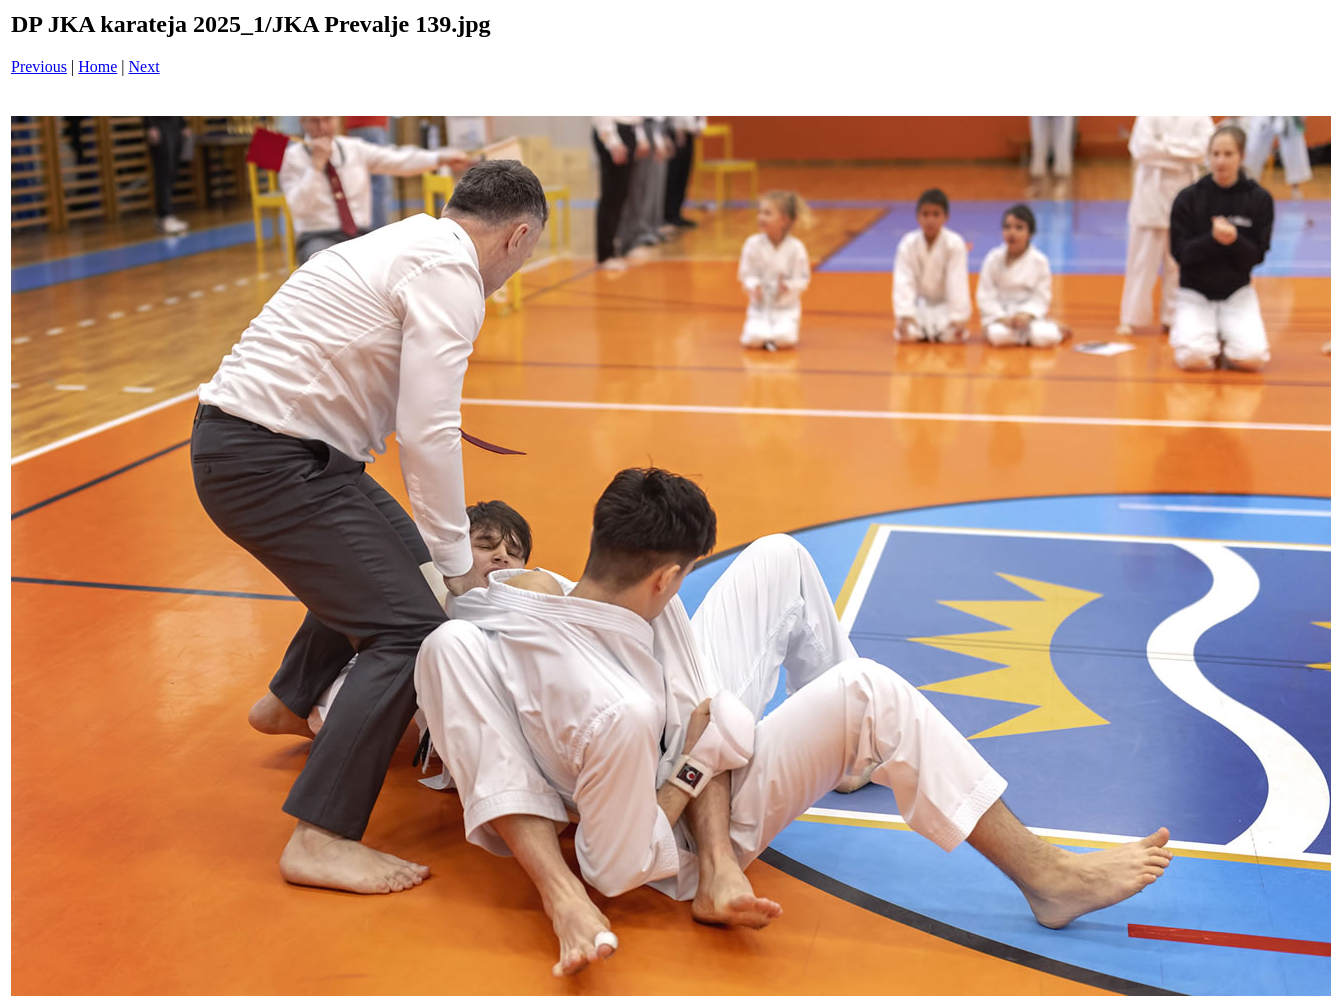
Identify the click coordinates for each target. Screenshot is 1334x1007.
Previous (39, 66)
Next (144, 66)
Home (97, 66)
